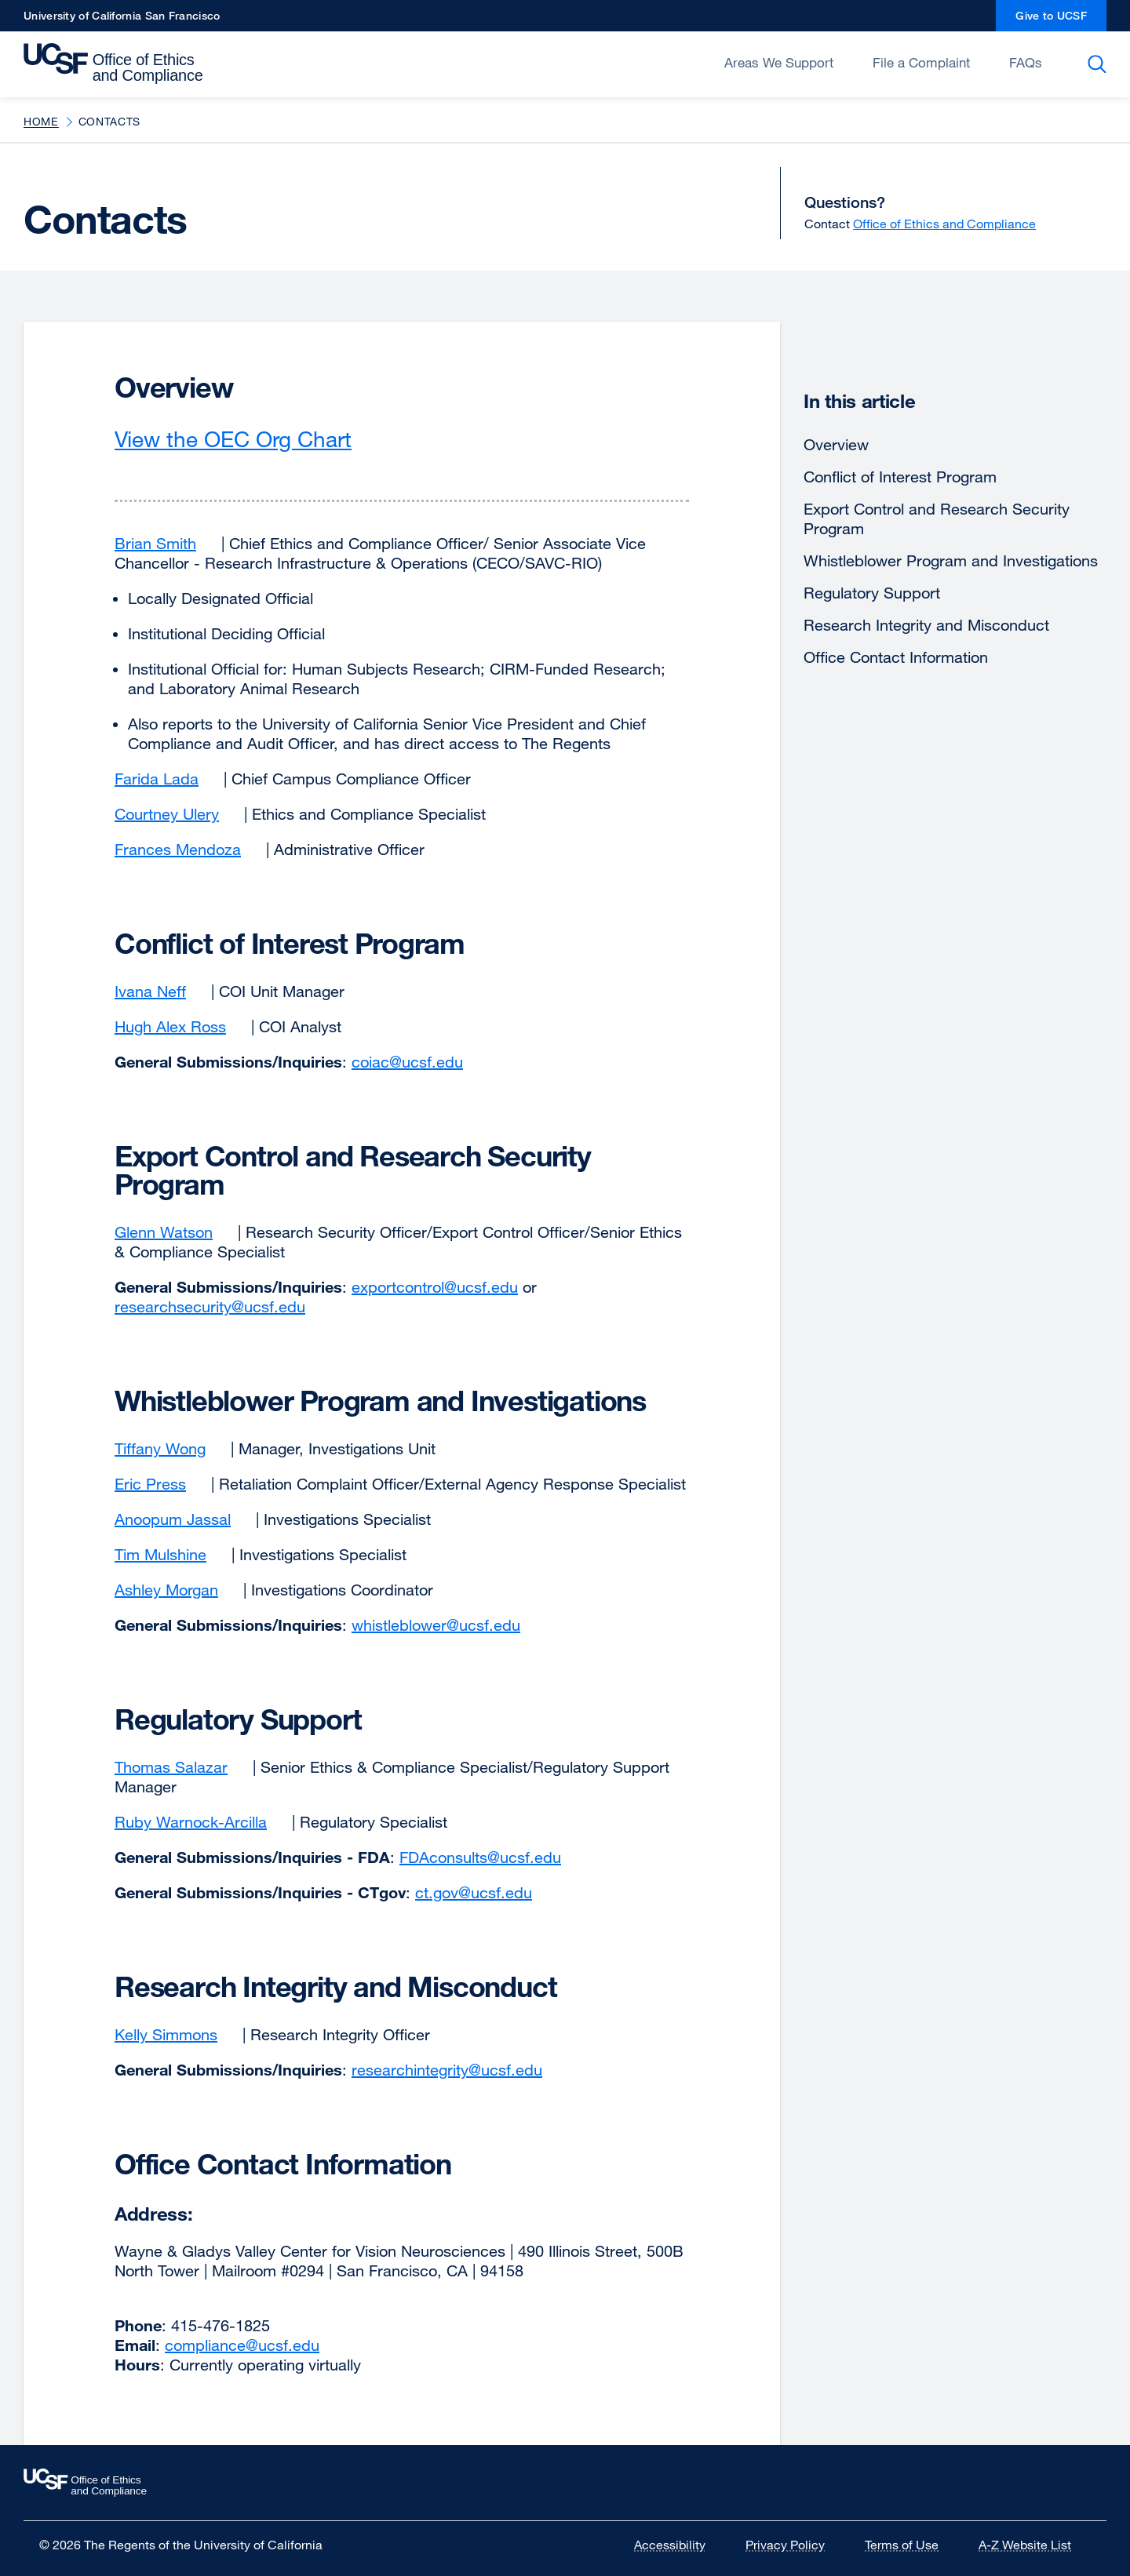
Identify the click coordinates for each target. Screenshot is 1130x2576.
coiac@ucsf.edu (407, 1062)
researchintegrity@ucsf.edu (447, 2070)
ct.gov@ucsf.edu (473, 1892)
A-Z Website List (1035, 2544)
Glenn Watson (174, 1232)
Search (1100, 64)
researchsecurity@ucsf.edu (210, 1306)
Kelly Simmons (176, 2034)
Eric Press (160, 1484)
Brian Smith (166, 543)
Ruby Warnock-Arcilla (201, 1822)
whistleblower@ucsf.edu (436, 1625)
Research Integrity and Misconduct (926, 625)
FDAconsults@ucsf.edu (480, 1857)
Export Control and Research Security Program (937, 518)
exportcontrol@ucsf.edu (435, 1287)
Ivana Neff (160, 991)
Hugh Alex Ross (180, 1026)
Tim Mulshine (171, 1554)
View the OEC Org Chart (248, 438)
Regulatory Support (872, 593)
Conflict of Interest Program (900, 477)
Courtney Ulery (177, 814)
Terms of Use (911, 2544)
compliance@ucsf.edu (242, 2345)
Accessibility (679, 2544)
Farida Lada (167, 779)
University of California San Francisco (122, 20)
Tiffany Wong (170, 1448)
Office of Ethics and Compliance (944, 223)
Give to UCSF (1060, 20)
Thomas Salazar (181, 1767)
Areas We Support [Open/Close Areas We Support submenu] (778, 62)
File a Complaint (921, 62)
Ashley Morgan (177, 1590)
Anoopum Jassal (183, 1519)
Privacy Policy (794, 2544)
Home (41, 121)
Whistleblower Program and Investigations (951, 560)
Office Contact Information (896, 657)
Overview (836, 444)
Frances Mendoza (188, 849)
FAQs (1025, 62)
